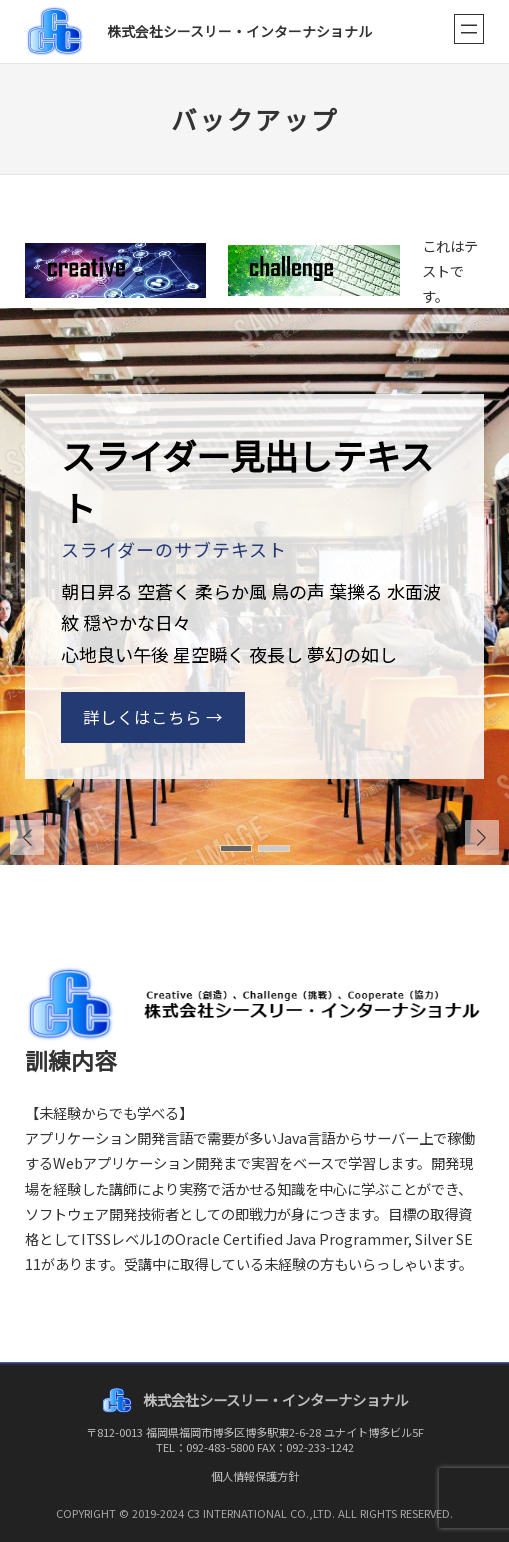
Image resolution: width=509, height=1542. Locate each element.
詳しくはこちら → (153, 717)
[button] (482, 837)
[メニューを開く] (469, 29)
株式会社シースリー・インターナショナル (239, 31)
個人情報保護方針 (255, 1476)
